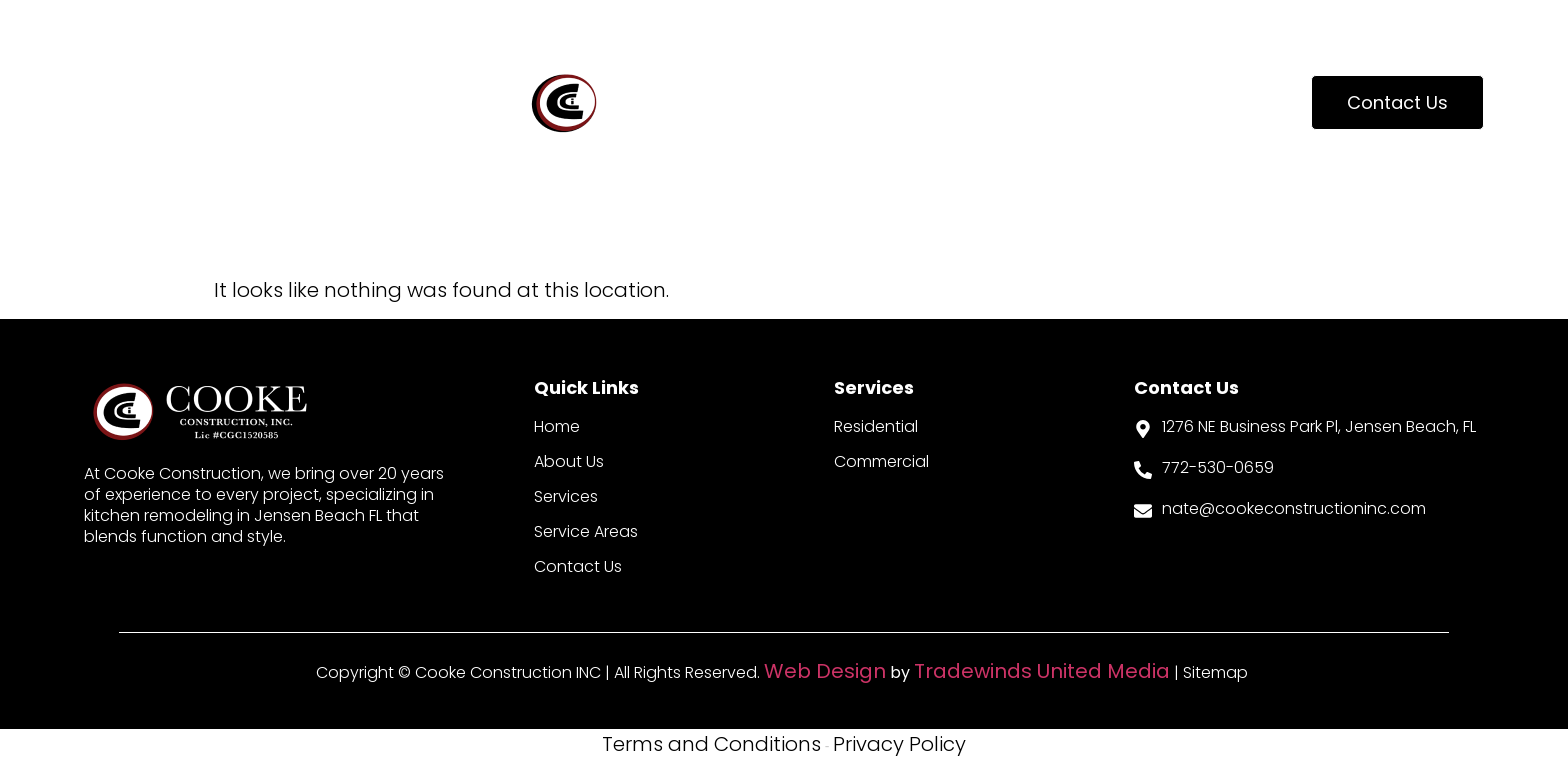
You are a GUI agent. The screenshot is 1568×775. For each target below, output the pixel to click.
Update (1138, 102)
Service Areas (954, 102)
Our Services (331, 102)
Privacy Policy (899, 744)
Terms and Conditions (711, 744)
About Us (144, 102)
